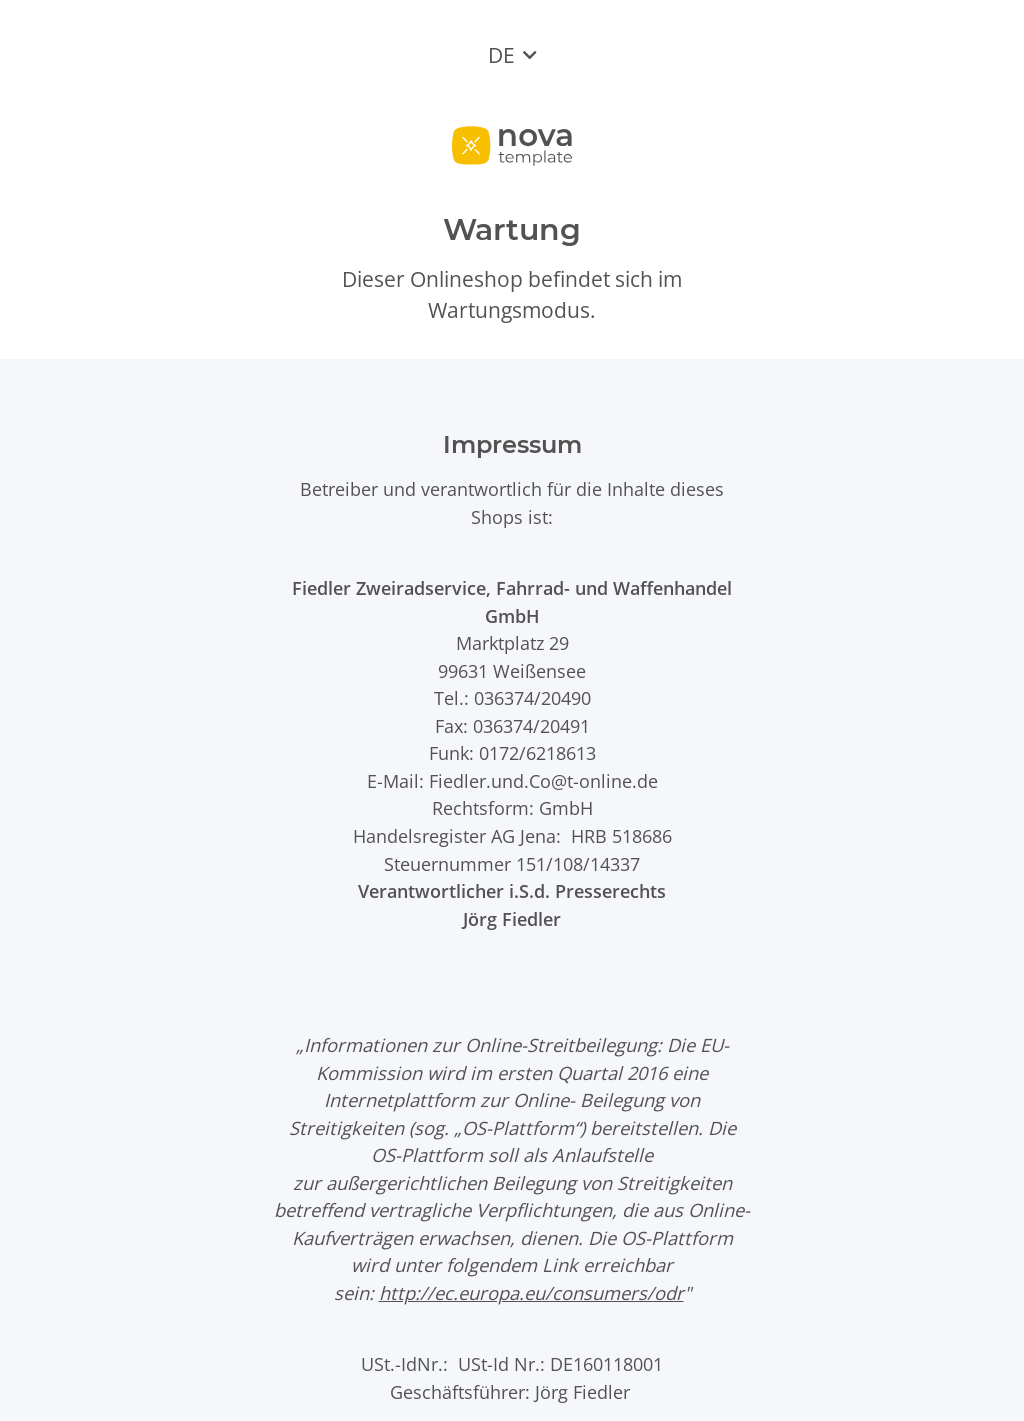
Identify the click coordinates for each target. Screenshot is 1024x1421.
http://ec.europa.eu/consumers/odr (531, 1292)
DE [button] (501, 55)
